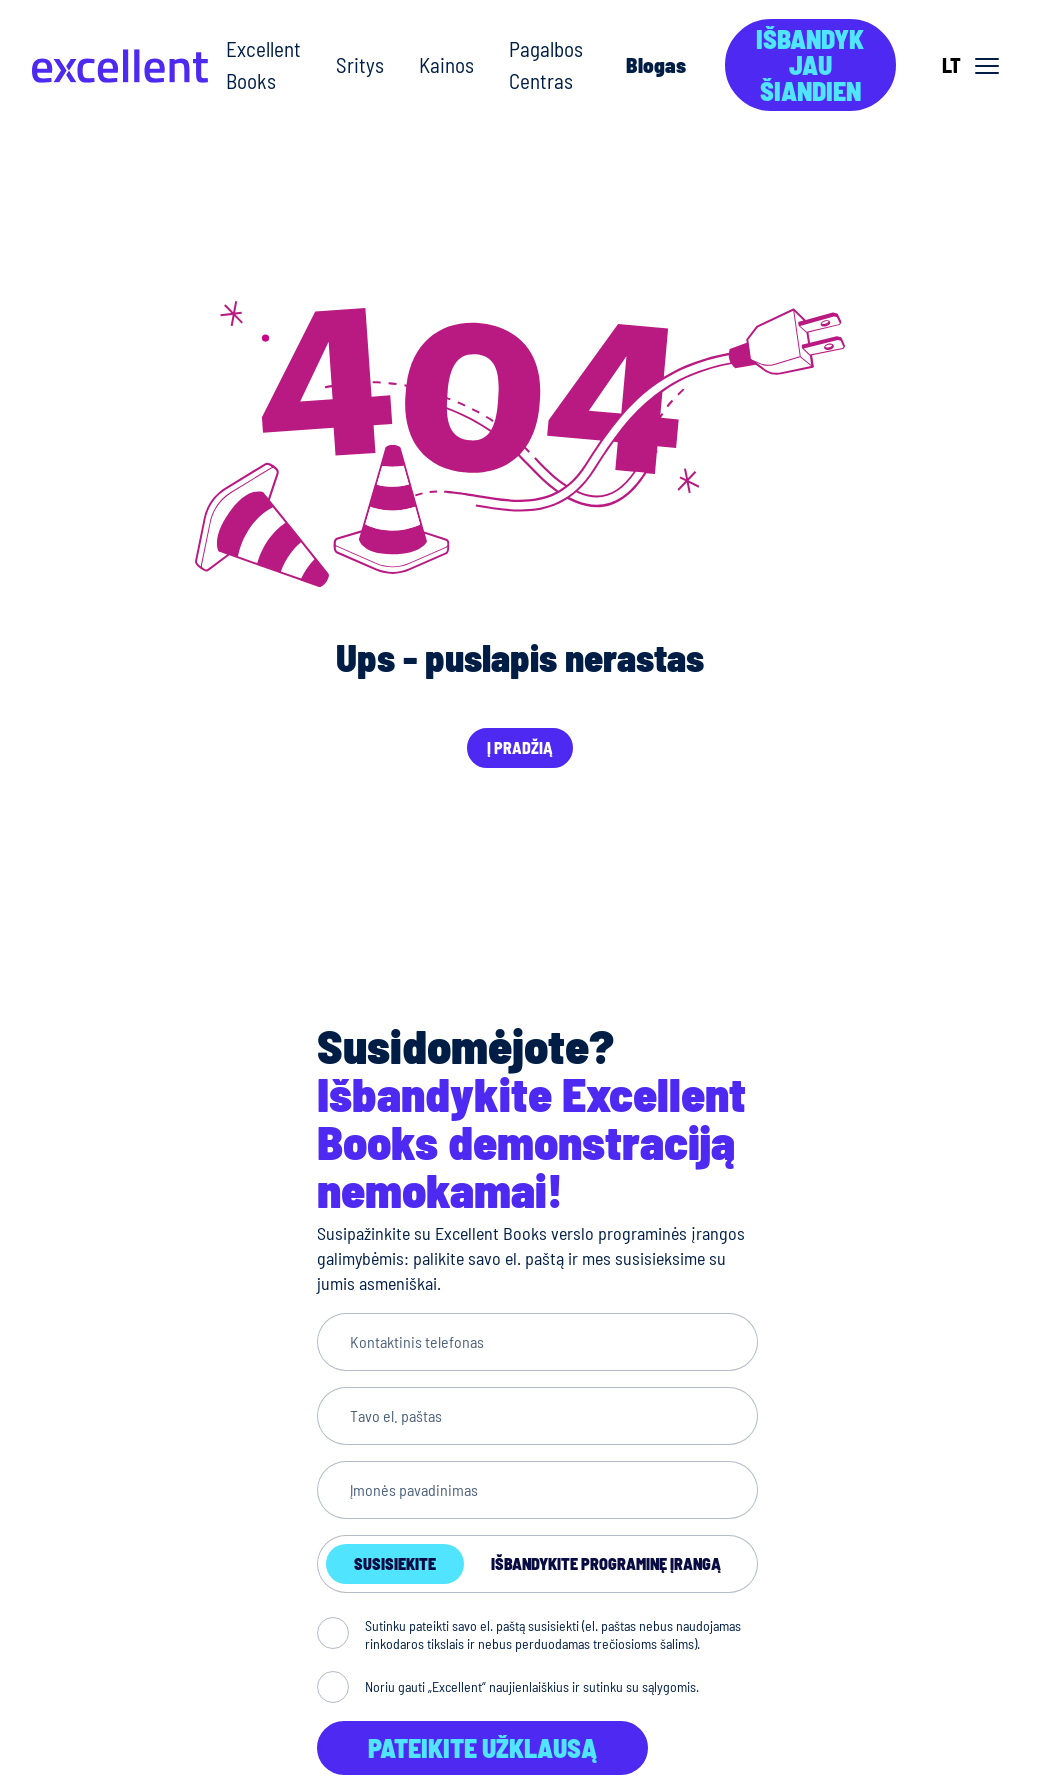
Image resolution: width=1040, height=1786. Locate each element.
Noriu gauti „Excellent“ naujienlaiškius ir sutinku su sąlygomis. (532, 1686)
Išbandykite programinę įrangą (606, 1563)
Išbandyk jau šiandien (810, 64)
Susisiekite (395, 1563)
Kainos (446, 64)
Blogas (656, 64)
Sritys (360, 64)
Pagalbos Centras (546, 64)
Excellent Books (263, 64)
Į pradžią (520, 747)
